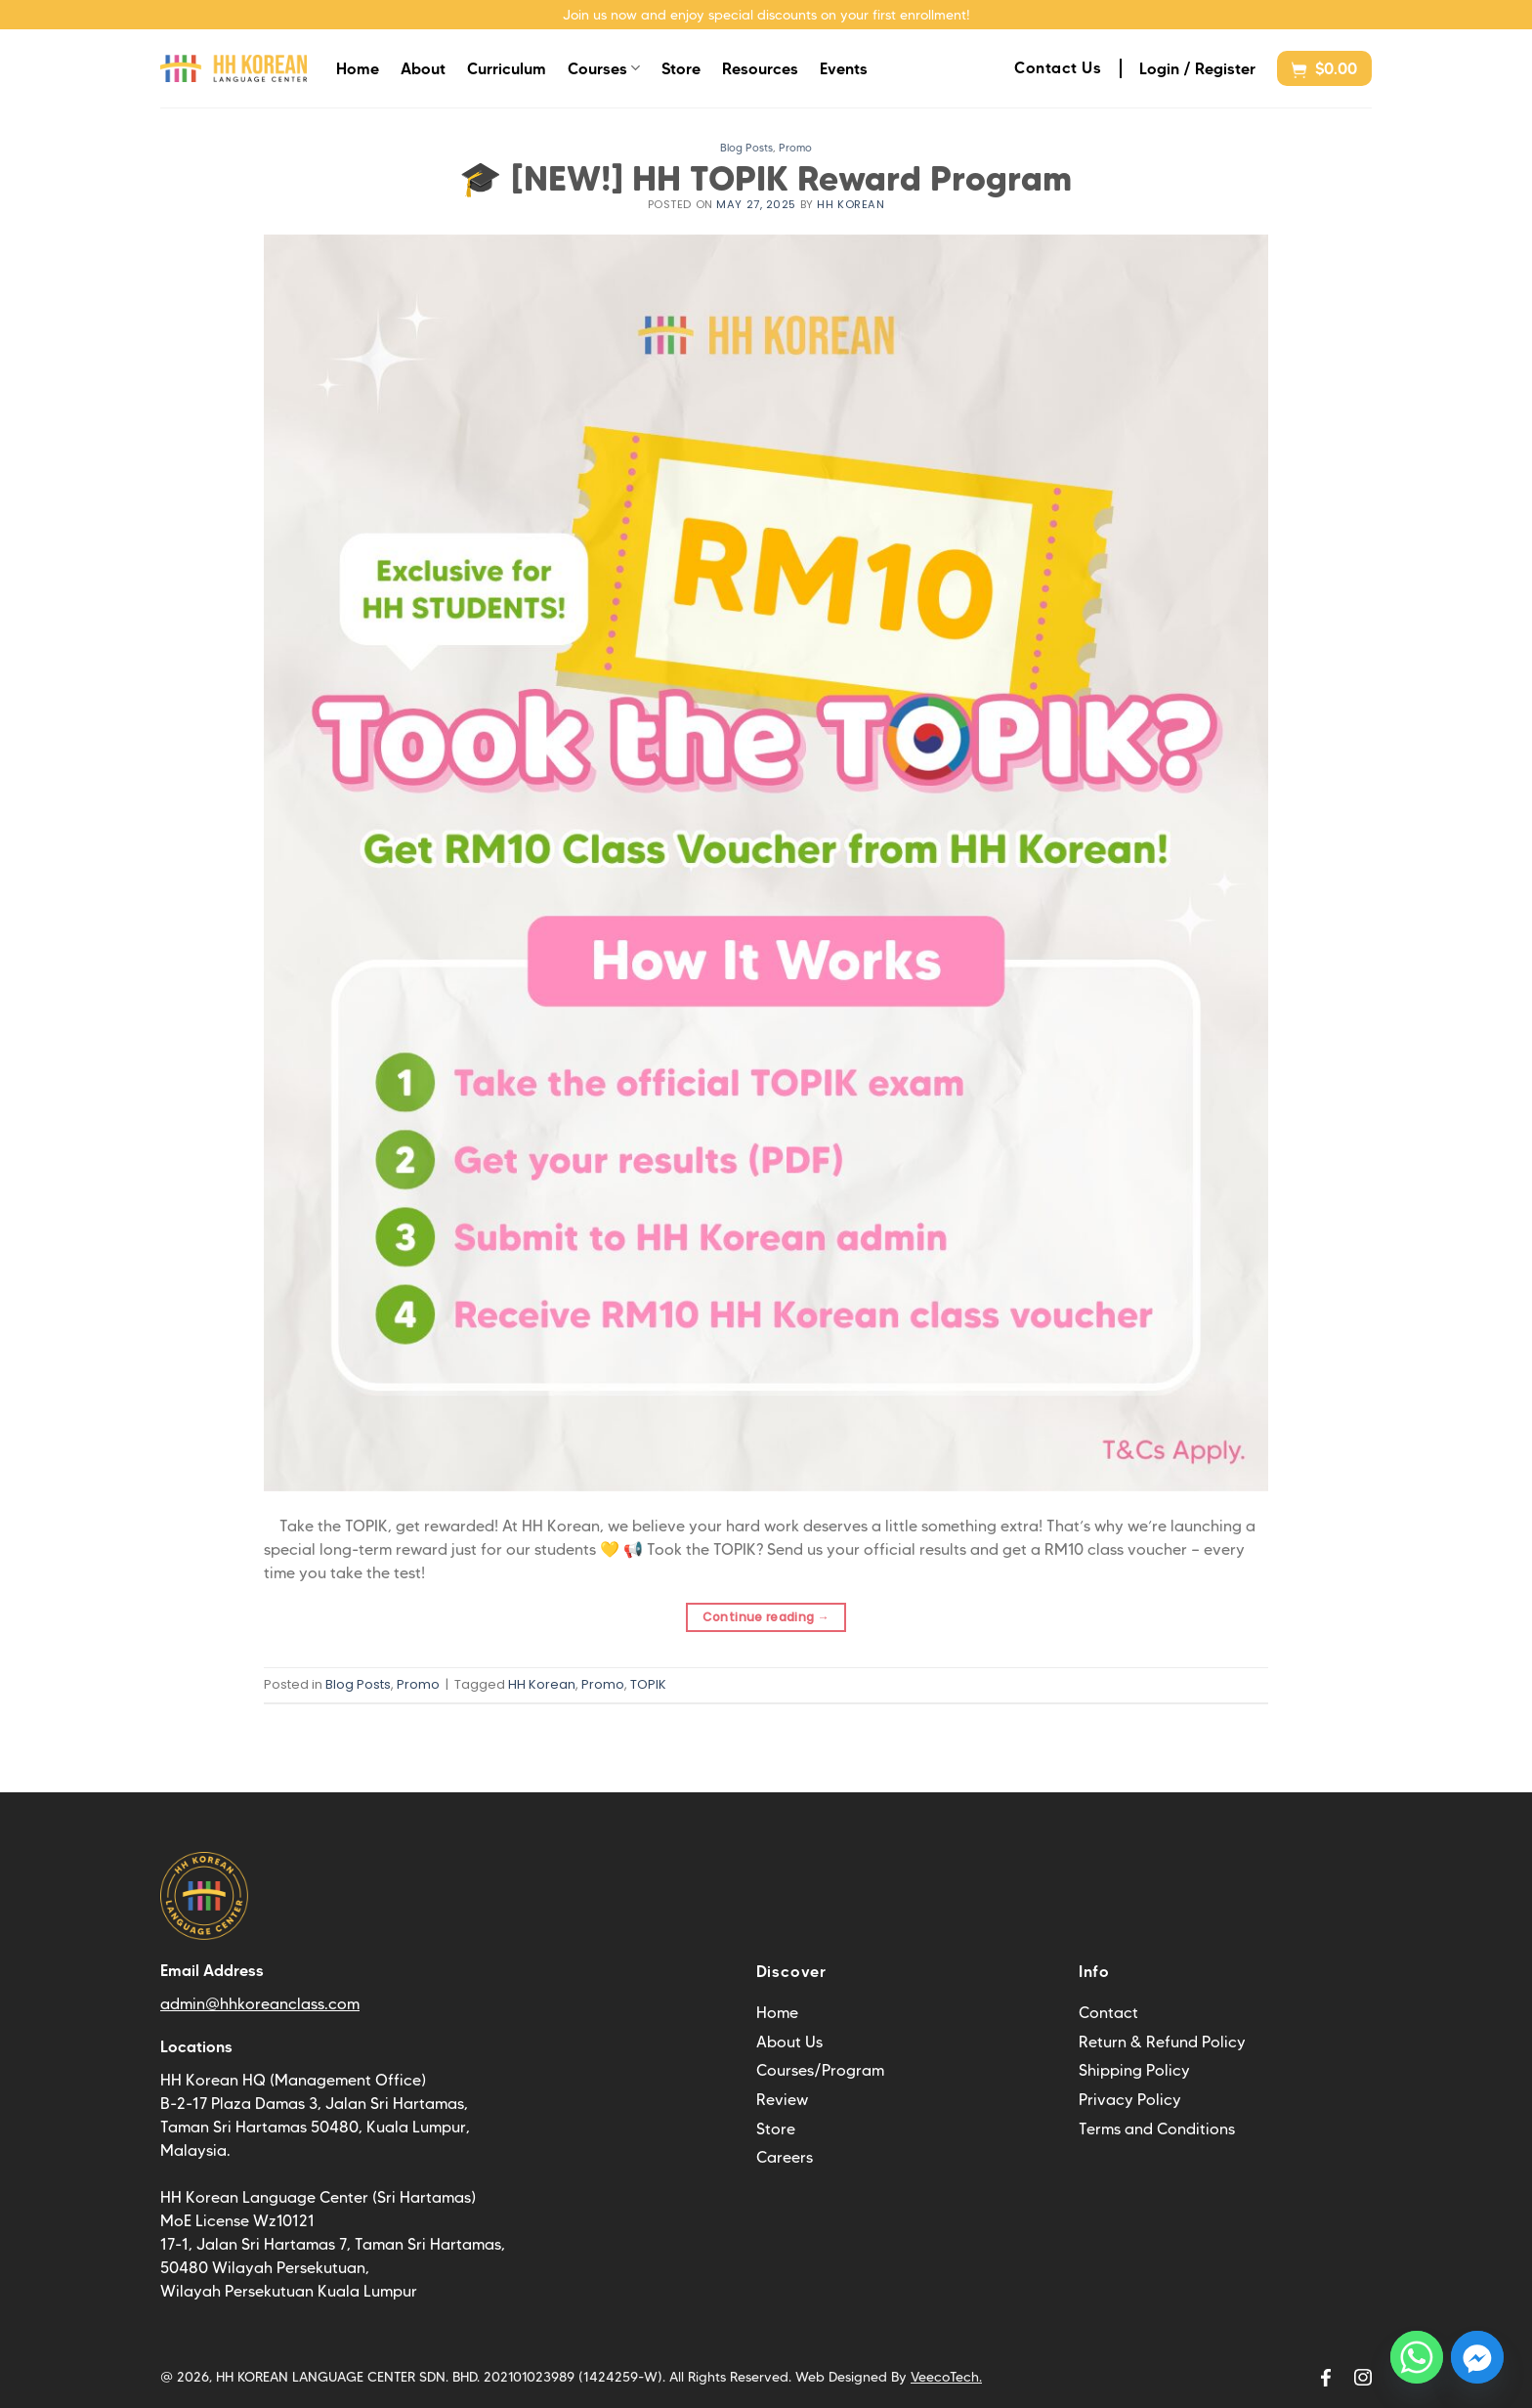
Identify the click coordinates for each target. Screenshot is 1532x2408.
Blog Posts (746, 147)
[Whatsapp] (1416, 2357)
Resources (760, 68)
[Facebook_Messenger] (1477, 2357)
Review (782, 2099)
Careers (784, 2157)
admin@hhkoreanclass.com (260, 2004)
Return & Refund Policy (1162, 2042)
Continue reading (766, 1617)
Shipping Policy (1134, 2070)
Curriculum (506, 68)
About (423, 68)
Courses (604, 68)
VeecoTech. (946, 2377)
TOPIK (648, 1684)
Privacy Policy (1130, 2099)
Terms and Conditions (1157, 2129)
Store (681, 68)
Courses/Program (820, 2070)
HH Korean (850, 204)
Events (844, 68)
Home (357, 68)
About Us (789, 2042)
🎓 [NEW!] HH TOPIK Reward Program (765, 178)
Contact (1108, 2012)
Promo (795, 147)
